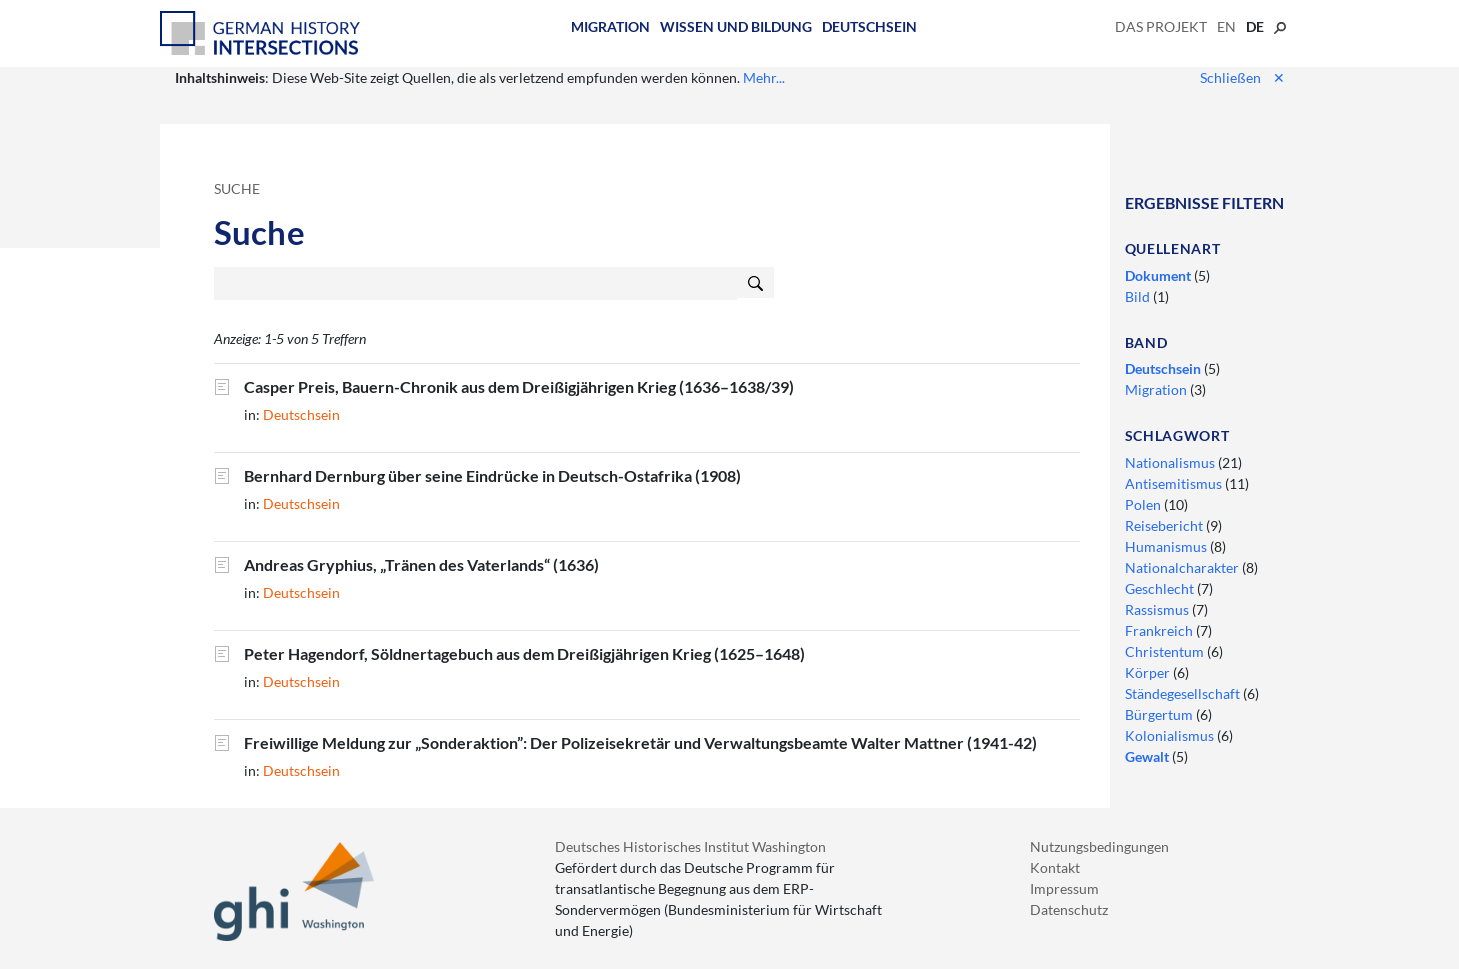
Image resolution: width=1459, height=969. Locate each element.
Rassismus (1158, 609)
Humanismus (1167, 546)
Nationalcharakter (1183, 567)
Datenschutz (1069, 909)
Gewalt (1148, 756)
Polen (1144, 504)
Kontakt (1055, 867)
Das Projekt (1161, 26)
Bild (1139, 296)
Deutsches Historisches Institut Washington (690, 846)
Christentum (1166, 651)
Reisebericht (1165, 525)
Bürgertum (1160, 714)
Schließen (1242, 77)
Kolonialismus (1171, 735)
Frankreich (1160, 630)
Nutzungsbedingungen (1099, 846)
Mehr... (764, 77)
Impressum (1064, 888)
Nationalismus (1171, 462)
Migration (610, 26)
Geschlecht (1161, 588)
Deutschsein (869, 26)
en (1226, 26)
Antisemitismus (1175, 483)
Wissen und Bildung (736, 26)
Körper (1149, 672)
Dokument (1159, 275)
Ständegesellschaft (1184, 693)
